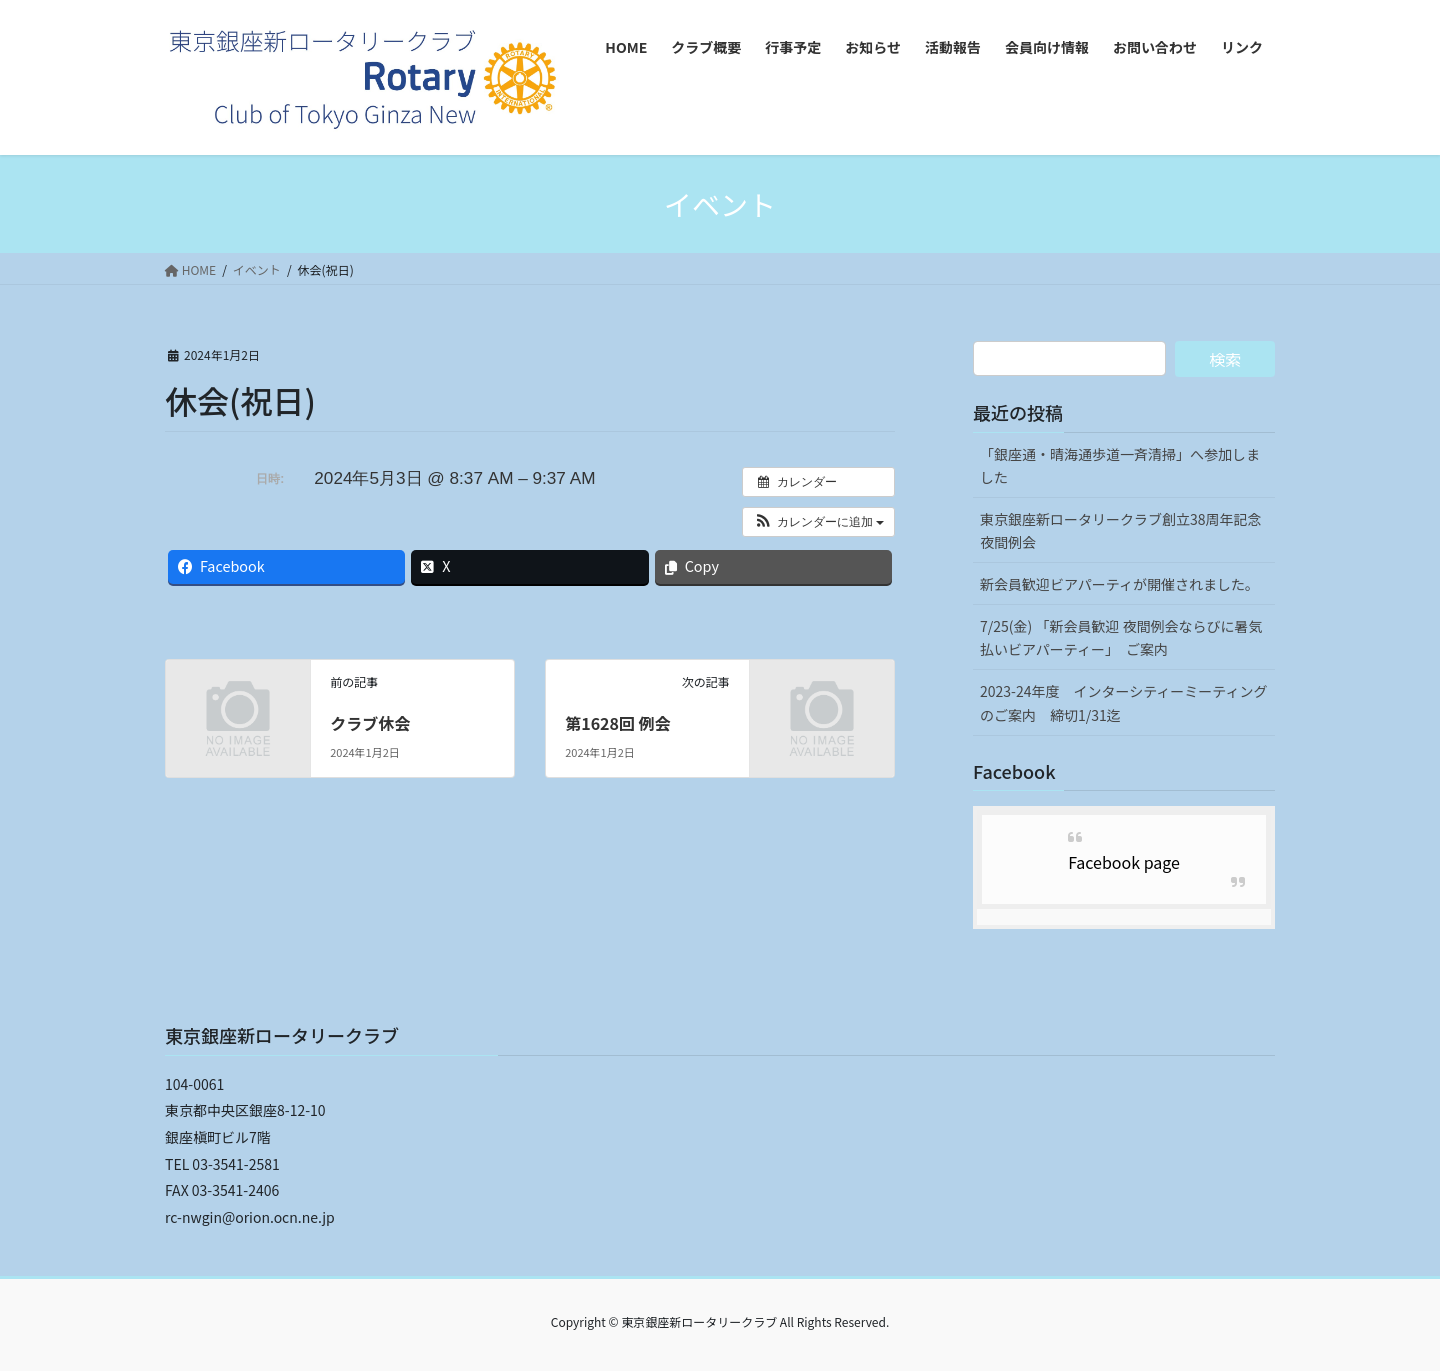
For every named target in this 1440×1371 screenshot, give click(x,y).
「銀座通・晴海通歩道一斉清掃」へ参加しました (1120, 465)
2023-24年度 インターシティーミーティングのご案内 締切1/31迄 (1124, 702)
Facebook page (1124, 862)
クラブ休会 (370, 723)
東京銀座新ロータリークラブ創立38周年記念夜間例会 (1121, 530)
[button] (818, 522)
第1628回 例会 (617, 723)
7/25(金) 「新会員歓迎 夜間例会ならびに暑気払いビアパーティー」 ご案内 (1121, 637)
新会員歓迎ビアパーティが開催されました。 (1119, 584)
